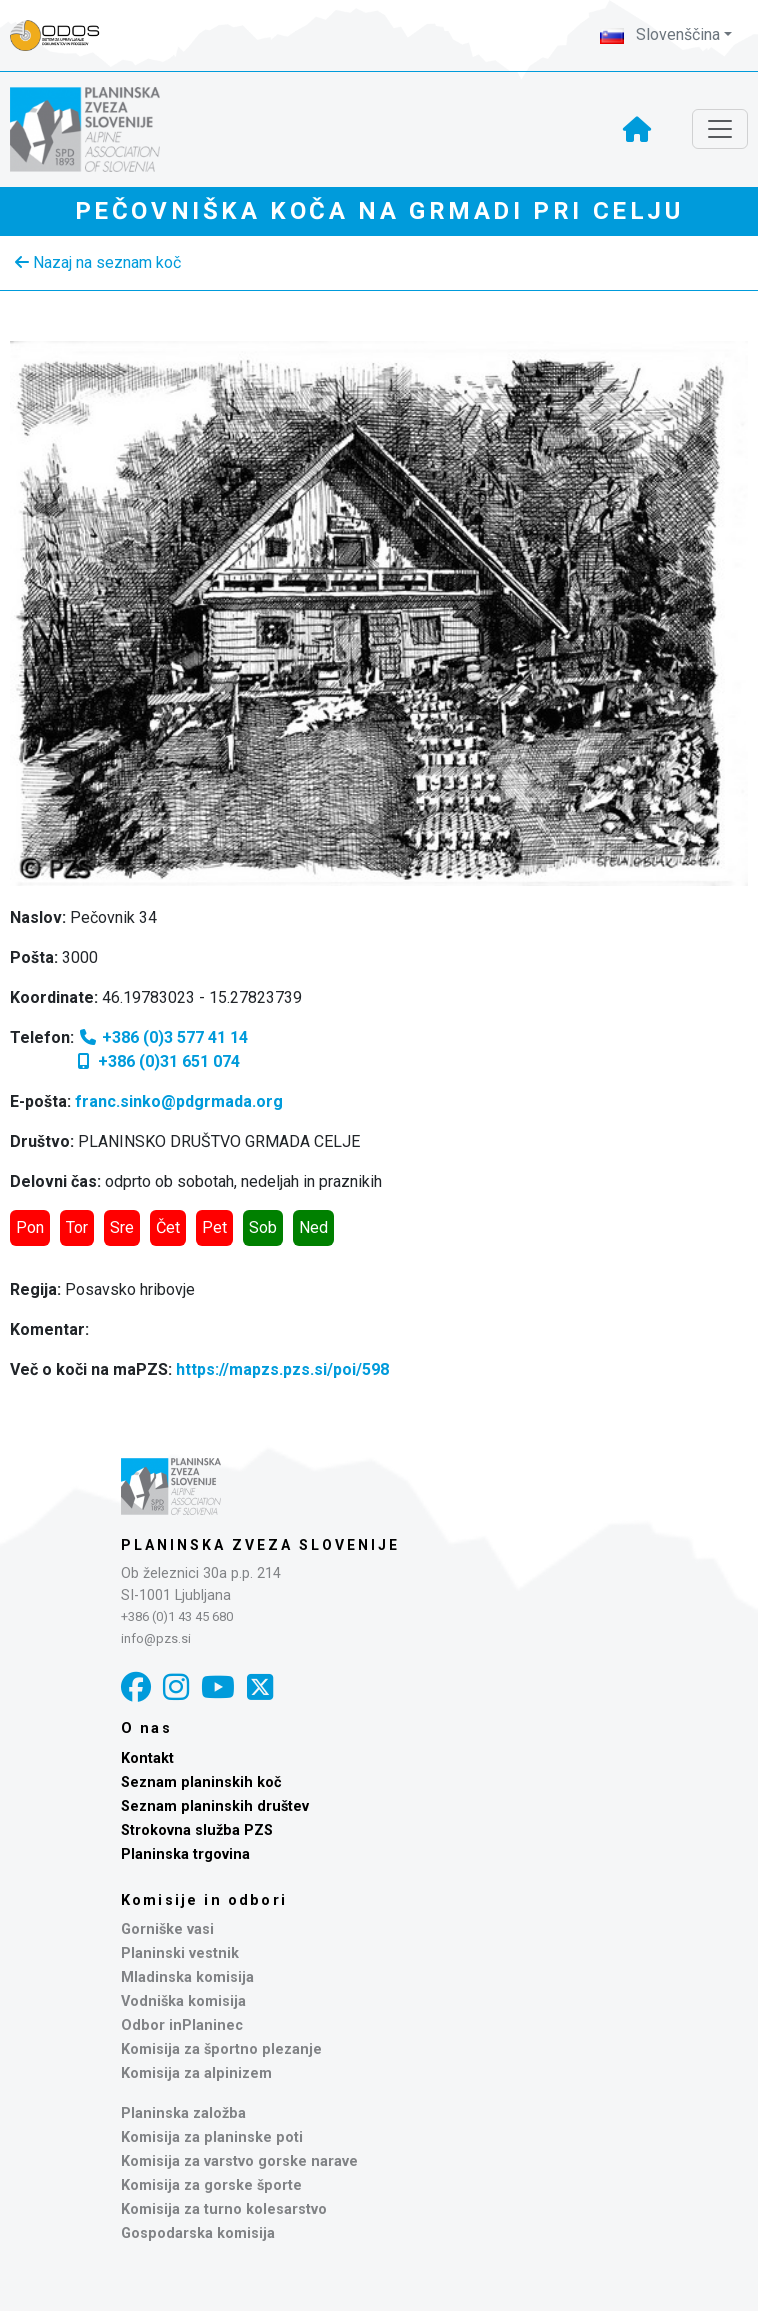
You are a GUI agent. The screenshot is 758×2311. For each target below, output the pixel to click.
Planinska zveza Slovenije (260, 1545)
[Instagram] (176, 1687)
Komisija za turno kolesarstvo (224, 2209)
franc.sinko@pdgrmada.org (179, 1101)
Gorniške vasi (167, 1929)
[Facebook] (136, 1687)
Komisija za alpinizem (196, 2073)
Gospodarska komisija (198, 2233)
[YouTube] (218, 1687)
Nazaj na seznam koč (98, 262)
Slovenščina (660, 34)
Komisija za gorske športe (211, 2185)
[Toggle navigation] (720, 129)
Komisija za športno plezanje (221, 2049)
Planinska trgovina (185, 1854)
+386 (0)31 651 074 (157, 1061)
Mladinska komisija (187, 1977)
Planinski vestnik (180, 1953)
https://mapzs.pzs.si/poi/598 (282, 1369)
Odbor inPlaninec (182, 2025)
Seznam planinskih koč (201, 1782)
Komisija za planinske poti (212, 2137)
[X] (260, 1687)
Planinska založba (183, 2113)
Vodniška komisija (183, 2001)
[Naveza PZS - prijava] (65, 35)
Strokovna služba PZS (197, 1830)
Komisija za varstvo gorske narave (239, 2161)
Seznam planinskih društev (215, 1806)
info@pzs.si (156, 1638)
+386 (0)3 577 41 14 (163, 1037)
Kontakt (147, 1758)
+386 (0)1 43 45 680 (177, 1616)
